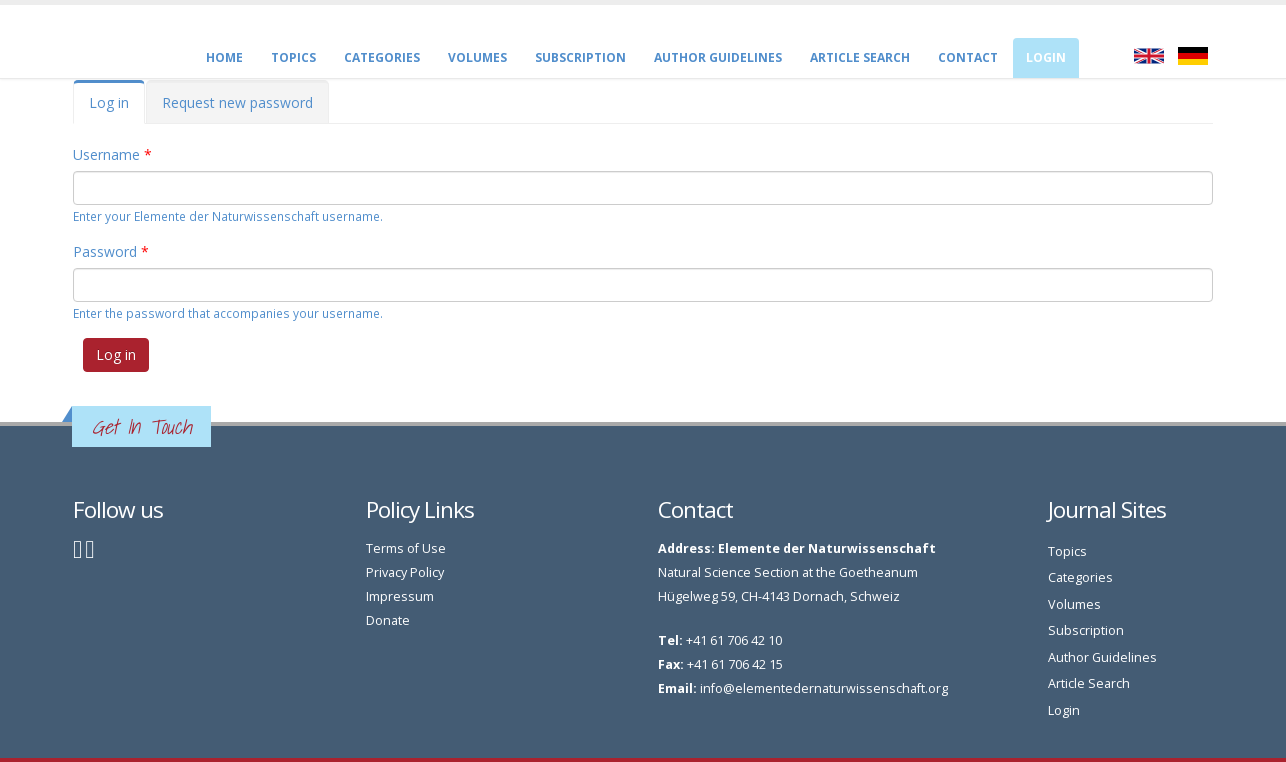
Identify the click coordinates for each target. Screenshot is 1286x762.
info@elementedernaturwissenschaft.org (824, 688)
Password (111, 251)
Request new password (237, 102)
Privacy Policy (405, 572)
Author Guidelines (718, 57)
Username (112, 154)
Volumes (477, 57)
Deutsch (1193, 56)
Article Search (860, 57)
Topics (293, 57)
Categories (382, 57)
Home (224, 57)
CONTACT (968, 57)
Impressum (400, 596)
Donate (388, 620)
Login (1046, 57)
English (1149, 56)
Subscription (580, 57)
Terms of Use (406, 548)
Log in (117, 108)
